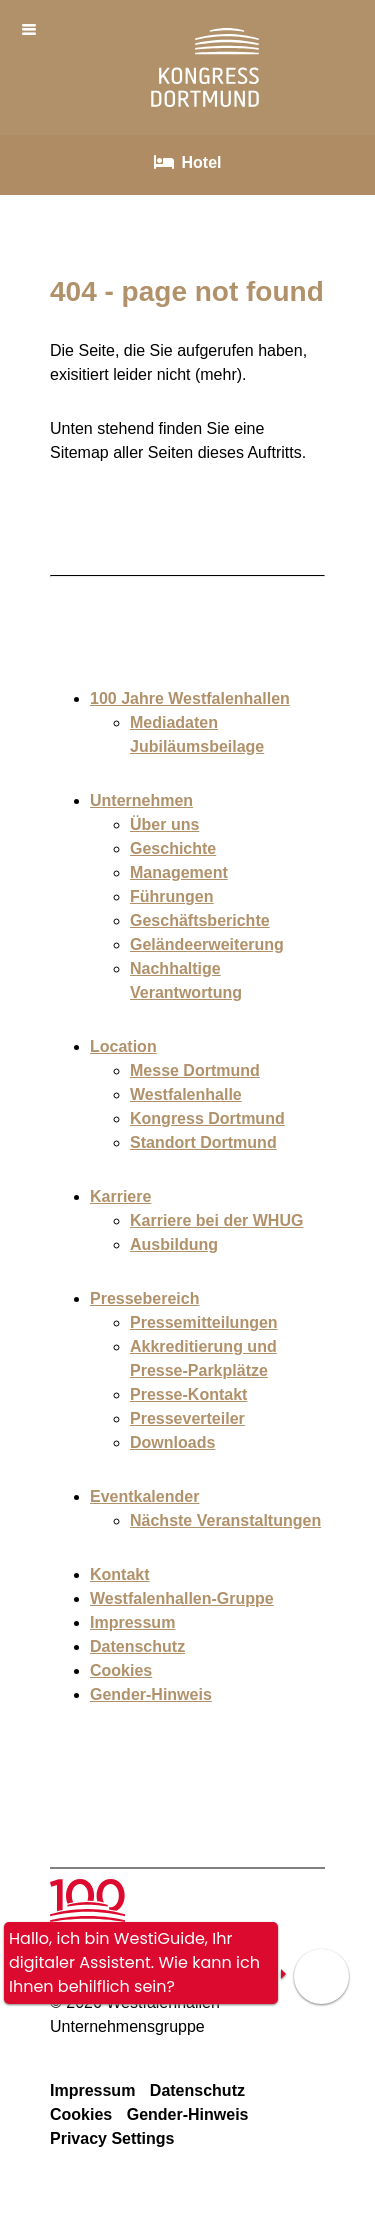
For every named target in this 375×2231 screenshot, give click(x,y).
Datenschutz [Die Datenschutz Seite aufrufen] (197, 2090)
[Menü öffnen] (31, 29)
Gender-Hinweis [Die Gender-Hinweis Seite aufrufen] (188, 2114)
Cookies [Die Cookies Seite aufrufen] (81, 2114)
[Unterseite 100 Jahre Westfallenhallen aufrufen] (87, 1890)
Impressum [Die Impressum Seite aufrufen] (92, 2090)
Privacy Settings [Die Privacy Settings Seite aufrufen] (112, 2138)
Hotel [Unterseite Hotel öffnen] (202, 162)
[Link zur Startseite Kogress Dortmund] (205, 94)
